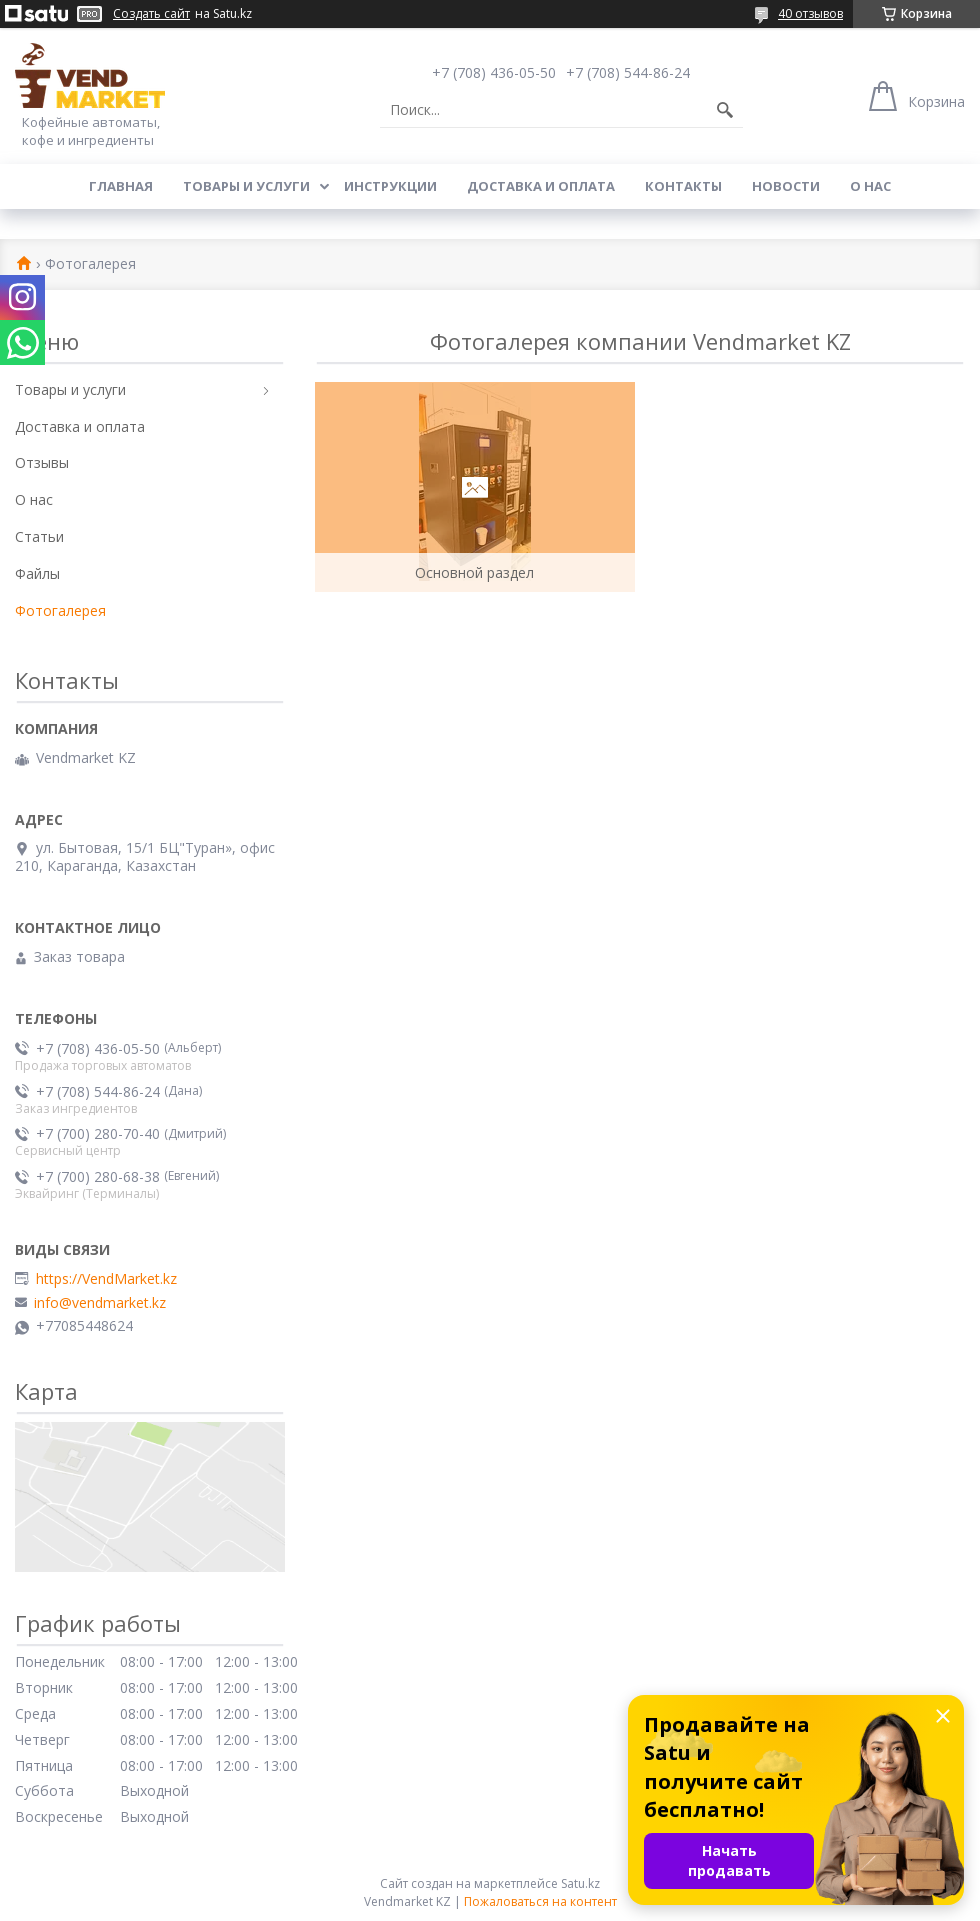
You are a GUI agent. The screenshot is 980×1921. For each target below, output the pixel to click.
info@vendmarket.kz (100, 1303)
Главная (121, 186)
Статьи (39, 536)
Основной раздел (474, 572)
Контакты (683, 186)
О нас (870, 186)
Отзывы (42, 462)
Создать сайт (151, 14)
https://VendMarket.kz (106, 1279)
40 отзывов (810, 13)
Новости (786, 186)
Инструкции (390, 186)
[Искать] (725, 110)
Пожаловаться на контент (540, 1901)
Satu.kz (580, 1883)
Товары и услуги (246, 186)
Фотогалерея (60, 610)
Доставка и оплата (541, 186)
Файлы (37, 573)
